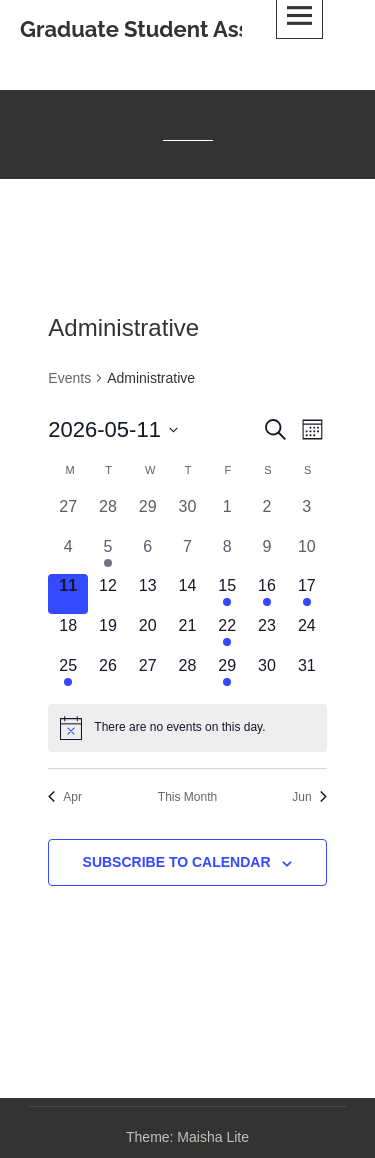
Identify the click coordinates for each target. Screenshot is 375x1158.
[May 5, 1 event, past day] (108, 555)
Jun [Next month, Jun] (309, 797)
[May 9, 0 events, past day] (267, 555)
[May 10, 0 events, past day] (307, 555)
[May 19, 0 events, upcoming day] (108, 634)
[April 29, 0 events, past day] (148, 515)
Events (69, 378)
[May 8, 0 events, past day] (227, 555)
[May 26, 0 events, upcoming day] (108, 674)
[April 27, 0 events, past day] (68, 515)
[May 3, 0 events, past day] (307, 515)
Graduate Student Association (177, 29)
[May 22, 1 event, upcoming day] (227, 634)
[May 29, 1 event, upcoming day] (227, 674)
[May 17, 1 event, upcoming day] (307, 594)
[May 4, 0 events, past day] (68, 555)
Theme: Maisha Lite (187, 1137)
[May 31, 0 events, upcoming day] (307, 674)
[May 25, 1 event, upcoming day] (68, 674)
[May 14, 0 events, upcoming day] (188, 594)
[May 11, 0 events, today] (68, 594)
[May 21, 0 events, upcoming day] (188, 634)
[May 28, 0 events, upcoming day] (188, 674)
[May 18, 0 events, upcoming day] (68, 634)
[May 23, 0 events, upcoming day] (267, 634)
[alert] (187, 728)
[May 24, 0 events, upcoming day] (307, 634)
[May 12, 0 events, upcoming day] (108, 594)
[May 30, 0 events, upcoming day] (267, 674)
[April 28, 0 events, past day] (108, 515)
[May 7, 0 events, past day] (188, 555)
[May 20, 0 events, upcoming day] (148, 634)
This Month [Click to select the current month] (187, 797)
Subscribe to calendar (177, 862)
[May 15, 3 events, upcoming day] (227, 594)
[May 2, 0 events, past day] (267, 515)
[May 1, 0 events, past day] (227, 515)
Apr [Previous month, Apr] (65, 797)
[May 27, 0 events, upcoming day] (148, 674)
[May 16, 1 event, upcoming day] (267, 594)
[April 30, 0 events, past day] (188, 515)
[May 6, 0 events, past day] (148, 555)
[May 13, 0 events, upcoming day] (148, 594)
